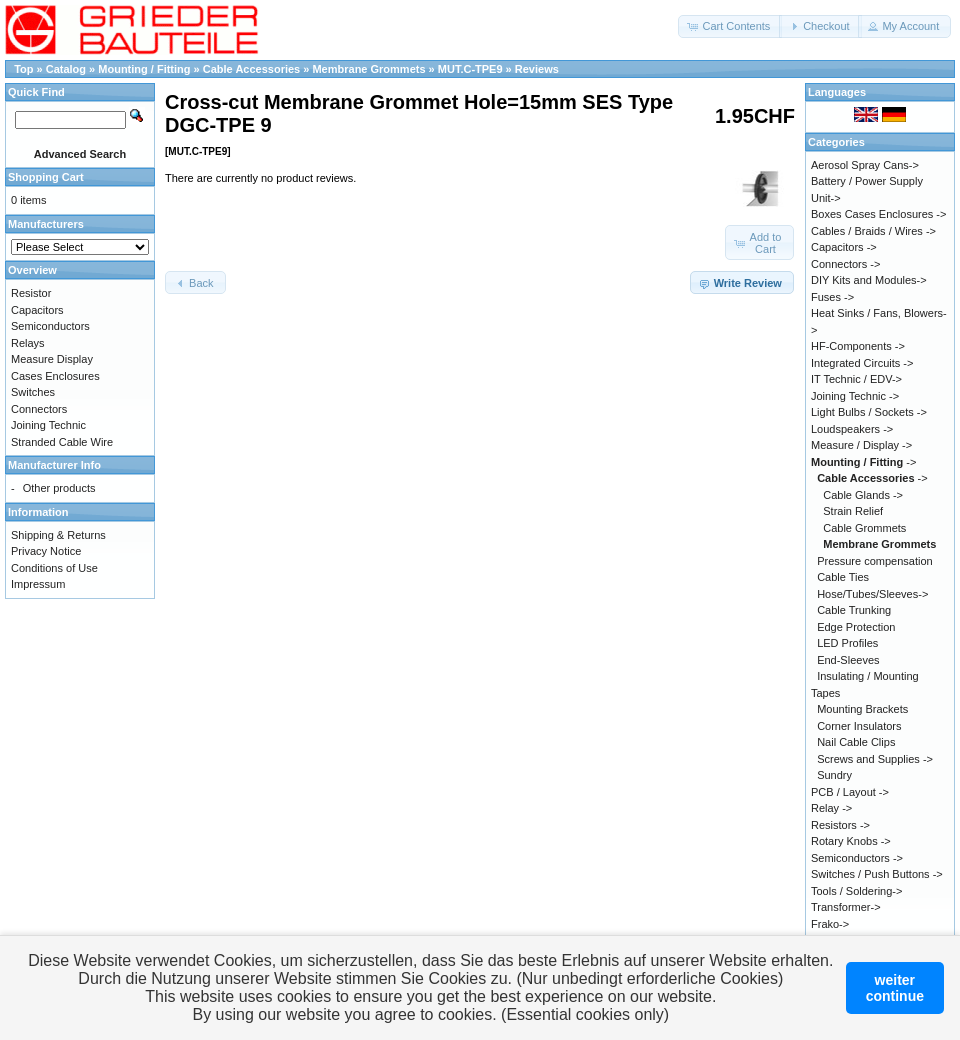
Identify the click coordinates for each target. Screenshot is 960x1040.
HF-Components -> (858, 346)
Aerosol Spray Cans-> (865, 165)
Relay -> (831, 808)
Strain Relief (853, 511)
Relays (28, 343)
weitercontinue (895, 988)
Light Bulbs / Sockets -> (869, 412)
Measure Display (52, 359)
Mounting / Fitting (145, 69)
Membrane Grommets (368, 69)
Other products (59, 488)
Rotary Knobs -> (851, 841)
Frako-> (830, 924)
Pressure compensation (875, 561)
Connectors (39, 409)
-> (863, 462)
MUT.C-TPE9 (470, 69)
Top (23, 69)
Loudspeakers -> (852, 429)
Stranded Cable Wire (62, 442)
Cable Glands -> (863, 495)
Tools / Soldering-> (856, 891)
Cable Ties (843, 577)
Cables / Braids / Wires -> (873, 231)
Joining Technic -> (855, 396)
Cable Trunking (854, 610)
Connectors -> (845, 264)
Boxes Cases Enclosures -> (878, 214)
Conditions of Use (54, 568)
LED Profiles (847, 643)
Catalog (66, 69)
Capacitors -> (844, 247)
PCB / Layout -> (850, 792)
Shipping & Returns (58, 535)
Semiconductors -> (857, 858)
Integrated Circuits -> (862, 363)
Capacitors (37, 310)
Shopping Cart (46, 177)
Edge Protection (856, 627)
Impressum (38, 584)
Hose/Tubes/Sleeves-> (872, 594)
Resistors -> (840, 825)
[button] (730, 26)
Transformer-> (846, 907)
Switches (33, 392)
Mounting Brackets (862, 709)
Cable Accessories (253, 69)
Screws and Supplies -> (875, 759)
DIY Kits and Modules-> (869, 280)
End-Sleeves (848, 660)
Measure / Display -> (861, 445)
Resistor (31, 293)
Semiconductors (50, 326)
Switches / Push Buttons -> (877, 874)
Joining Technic (48, 425)
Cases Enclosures (55, 376)
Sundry (834, 775)
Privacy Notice (46, 551)
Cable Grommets (864, 528)
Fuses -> (832, 297)
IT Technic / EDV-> (856, 379)
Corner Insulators (859, 726)
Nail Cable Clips (856, 742)
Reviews (537, 69)
